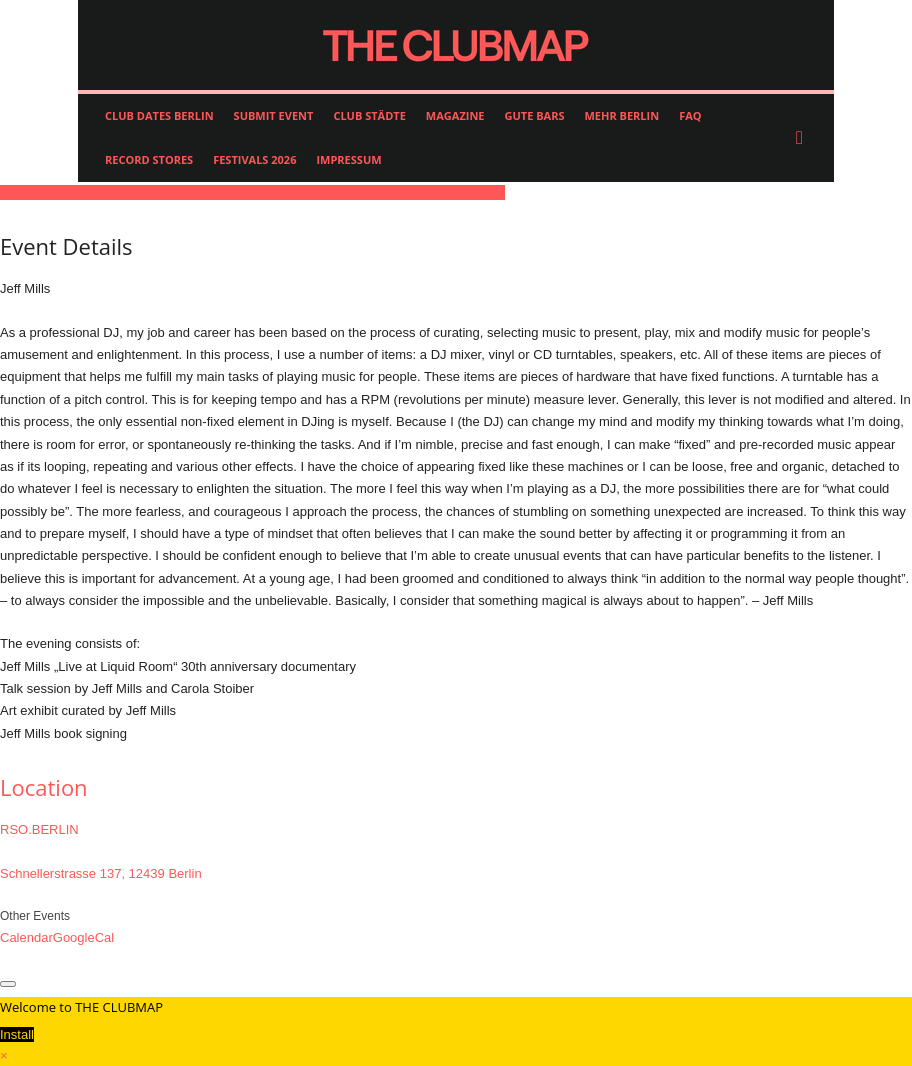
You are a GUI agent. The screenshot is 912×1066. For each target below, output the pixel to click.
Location (44, 787)
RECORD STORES (149, 159)
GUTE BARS (535, 115)
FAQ (690, 115)
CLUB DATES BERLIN (159, 115)
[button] (804, 138)
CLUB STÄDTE (369, 115)
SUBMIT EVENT (274, 115)
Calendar (26, 937)
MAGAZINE (455, 115)
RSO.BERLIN (39, 829)
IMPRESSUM (348, 159)
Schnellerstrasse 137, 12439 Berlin (101, 873)
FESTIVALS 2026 (254, 159)
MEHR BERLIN (621, 115)
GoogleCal (83, 937)
